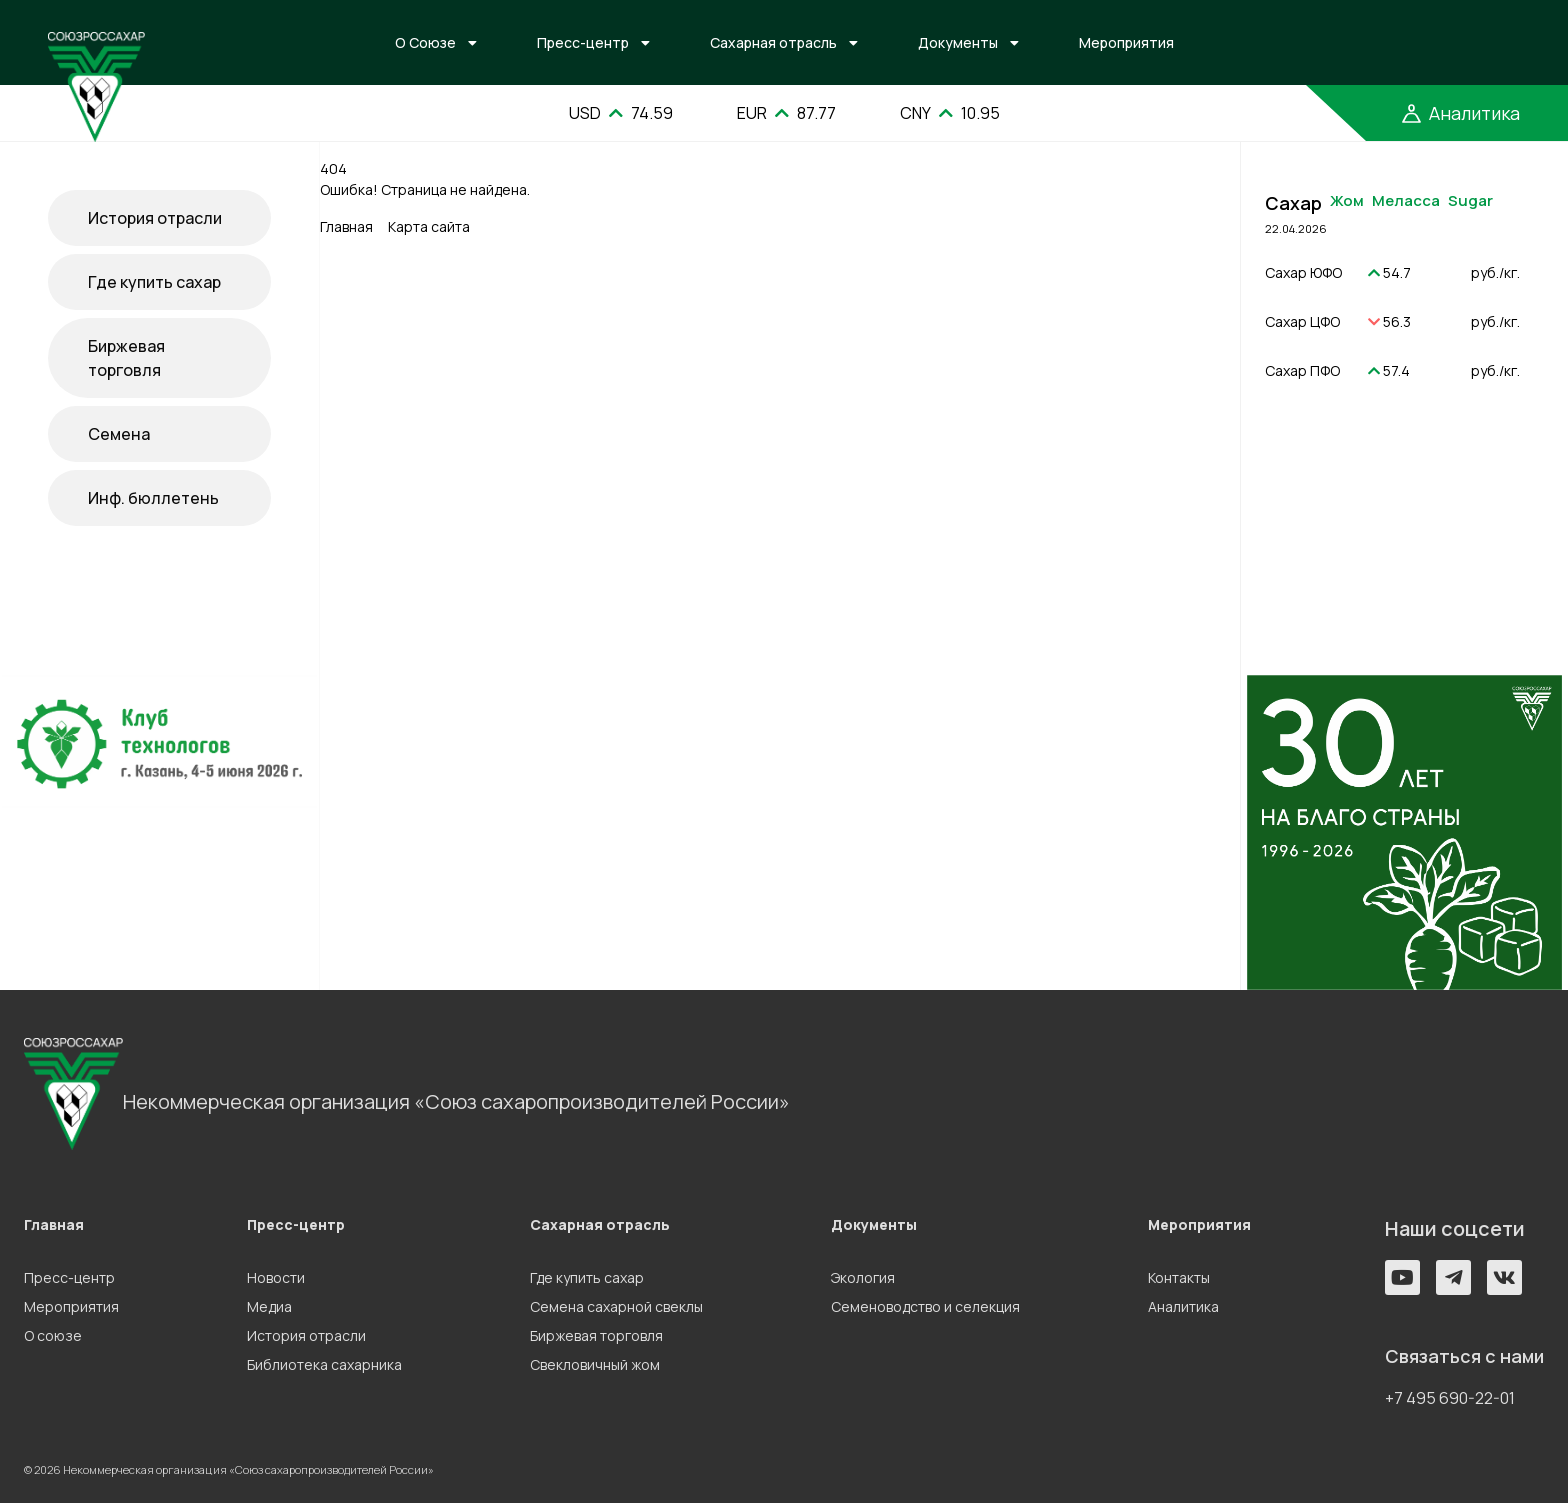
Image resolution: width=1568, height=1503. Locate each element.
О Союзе (425, 42)
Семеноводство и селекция (925, 1306)
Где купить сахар (154, 282)
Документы (958, 42)
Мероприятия (1126, 42)
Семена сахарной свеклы (616, 1306)
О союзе (53, 1335)
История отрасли (155, 218)
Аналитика (1183, 1306)
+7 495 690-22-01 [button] (1450, 1398)
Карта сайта (429, 226)
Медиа (269, 1306)
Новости (276, 1277)
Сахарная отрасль (773, 42)
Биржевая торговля (126, 358)
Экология (863, 1277)
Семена (119, 434)
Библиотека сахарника (324, 1364)
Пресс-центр (583, 42)
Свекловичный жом (595, 1364)
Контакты (1179, 1277)
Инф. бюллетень (153, 498)
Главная (346, 226)
